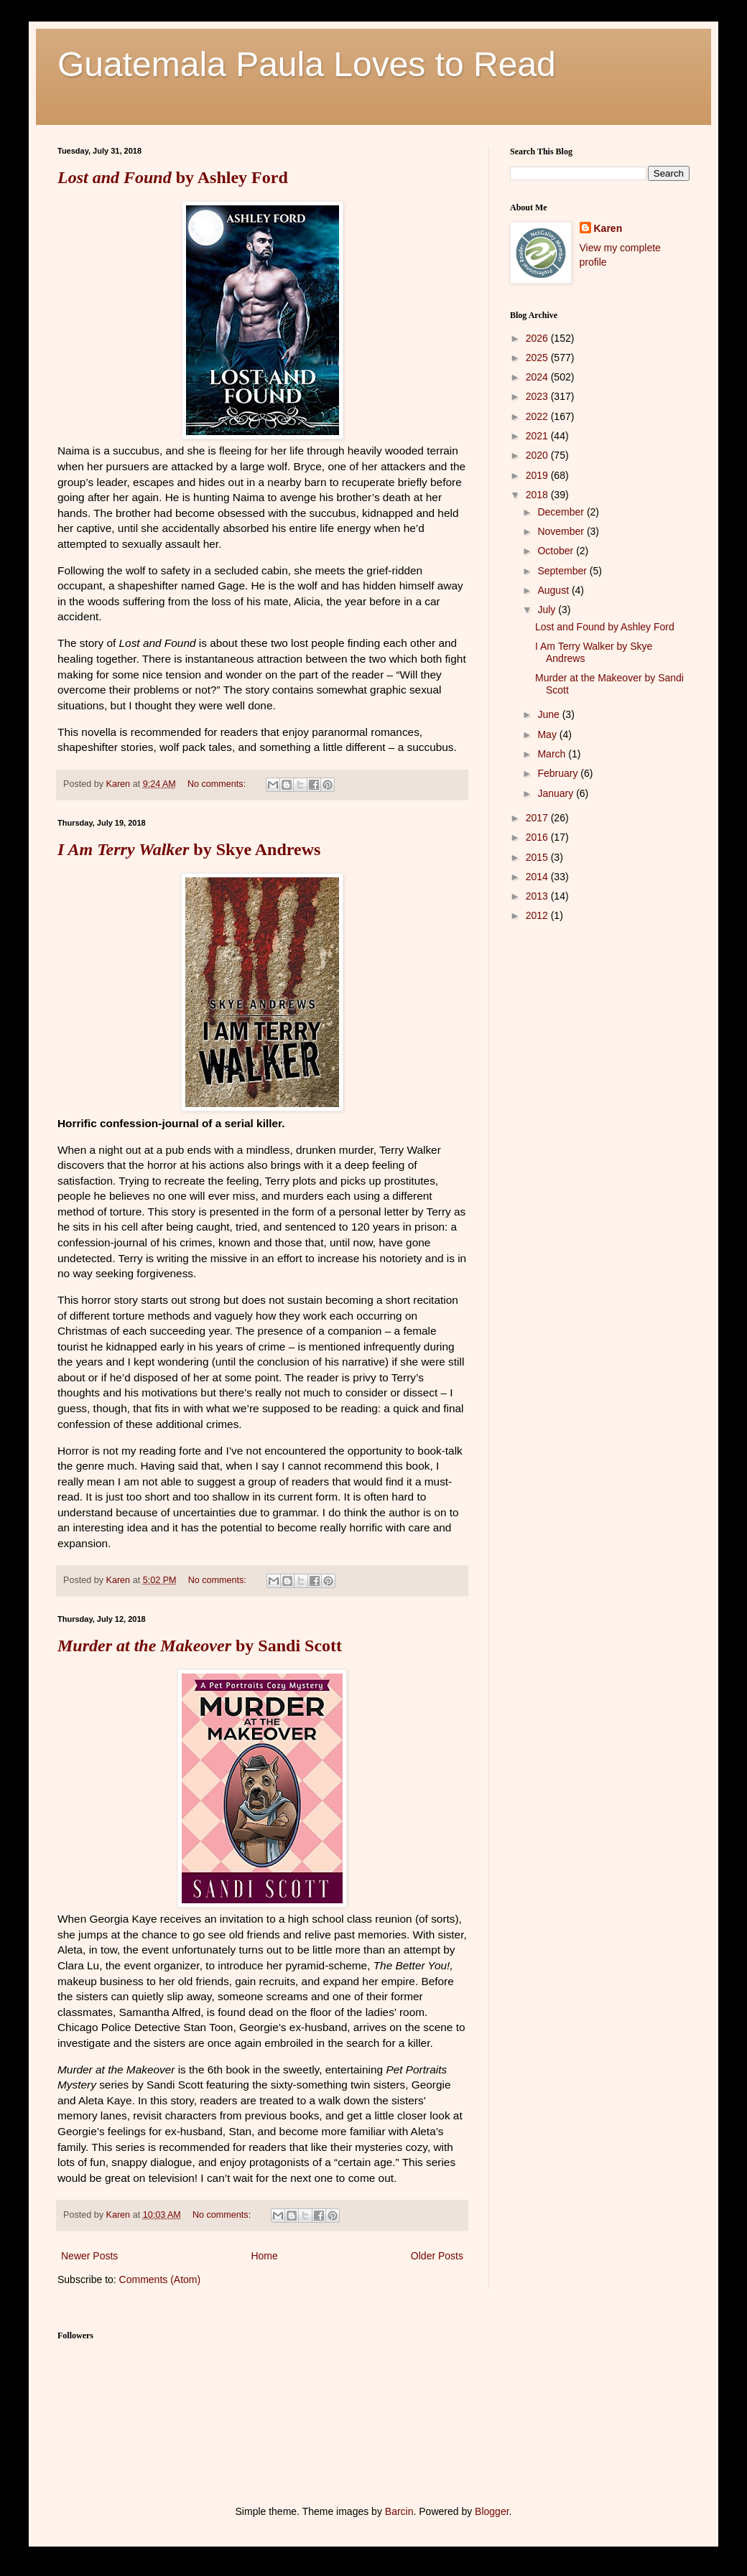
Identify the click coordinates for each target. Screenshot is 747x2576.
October (556, 550)
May (548, 734)
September (563, 571)
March (552, 754)
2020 (538, 455)
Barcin (399, 2511)
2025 (538, 357)
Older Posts (437, 2256)
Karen (608, 228)
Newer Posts (89, 2256)
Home (264, 2256)
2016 (538, 837)
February (558, 773)
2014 (538, 876)
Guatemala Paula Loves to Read (306, 64)
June (549, 714)
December (561, 512)
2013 (538, 896)
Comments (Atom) (160, 2279)
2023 (538, 396)
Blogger (492, 2511)
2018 (538, 494)
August (554, 590)
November (561, 531)
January (556, 793)
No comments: (218, 784)
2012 (538, 915)
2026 (538, 338)
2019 (538, 475)
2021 (538, 436)
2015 (538, 857)
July (547, 609)
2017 (538, 817)
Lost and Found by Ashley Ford (604, 627)
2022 (538, 416)
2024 (538, 377)
